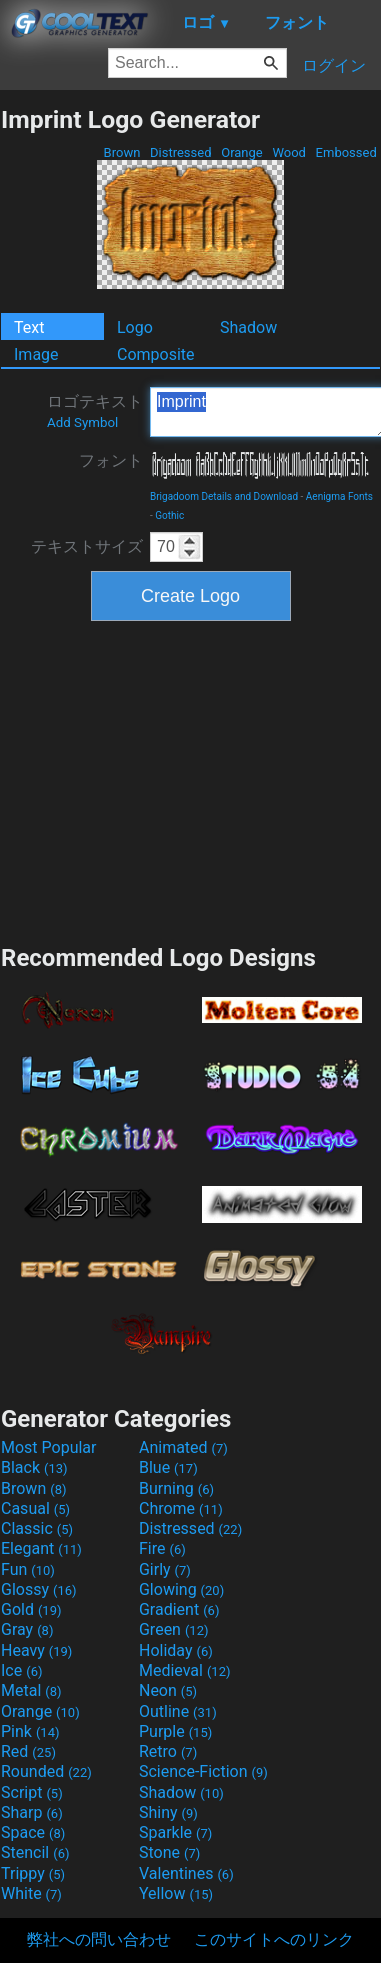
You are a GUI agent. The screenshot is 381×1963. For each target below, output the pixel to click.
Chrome (181, 1508)
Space (33, 1832)
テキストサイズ (87, 546)
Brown (121, 152)
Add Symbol (82, 422)
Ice (21, 1670)
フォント (111, 460)
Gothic (169, 515)
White (31, 1893)
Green (174, 1629)
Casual (35, 1508)
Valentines (186, 1873)
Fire (162, 1548)
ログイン (334, 65)
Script (32, 1792)
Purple (175, 1731)
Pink (30, 1731)
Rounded (46, 1771)
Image (36, 354)
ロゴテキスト (95, 411)
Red (28, 1751)
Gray (27, 1629)
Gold (31, 1609)
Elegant (41, 1548)
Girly (165, 1569)
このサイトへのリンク (274, 1939)
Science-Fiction (203, 1771)
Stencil (35, 1852)
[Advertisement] (191, 780)
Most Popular (49, 1447)
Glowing (181, 1589)
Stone (169, 1852)
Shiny (168, 1812)
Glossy (39, 1589)
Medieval (185, 1670)
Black (34, 1467)
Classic (37, 1528)
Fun (28, 1569)
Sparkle (175, 1832)
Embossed (346, 152)
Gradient (179, 1609)
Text (29, 327)
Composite (156, 354)
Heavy (36, 1650)
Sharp (32, 1812)
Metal (31, 1690)
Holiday (176, 1650)
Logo (135, 327)
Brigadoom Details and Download (224, 496)
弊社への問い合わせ (99, 1939)
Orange (242, 152)
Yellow (176, 1893)
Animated (183, 1447)
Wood (289, 152)
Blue (168, 1467)
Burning (176, 1488)
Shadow (248, 327)
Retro (168, 1751)
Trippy (33, 1873)
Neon (168, 1690)
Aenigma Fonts (339, 496)
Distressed (181, 152)
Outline (178, 1711)
